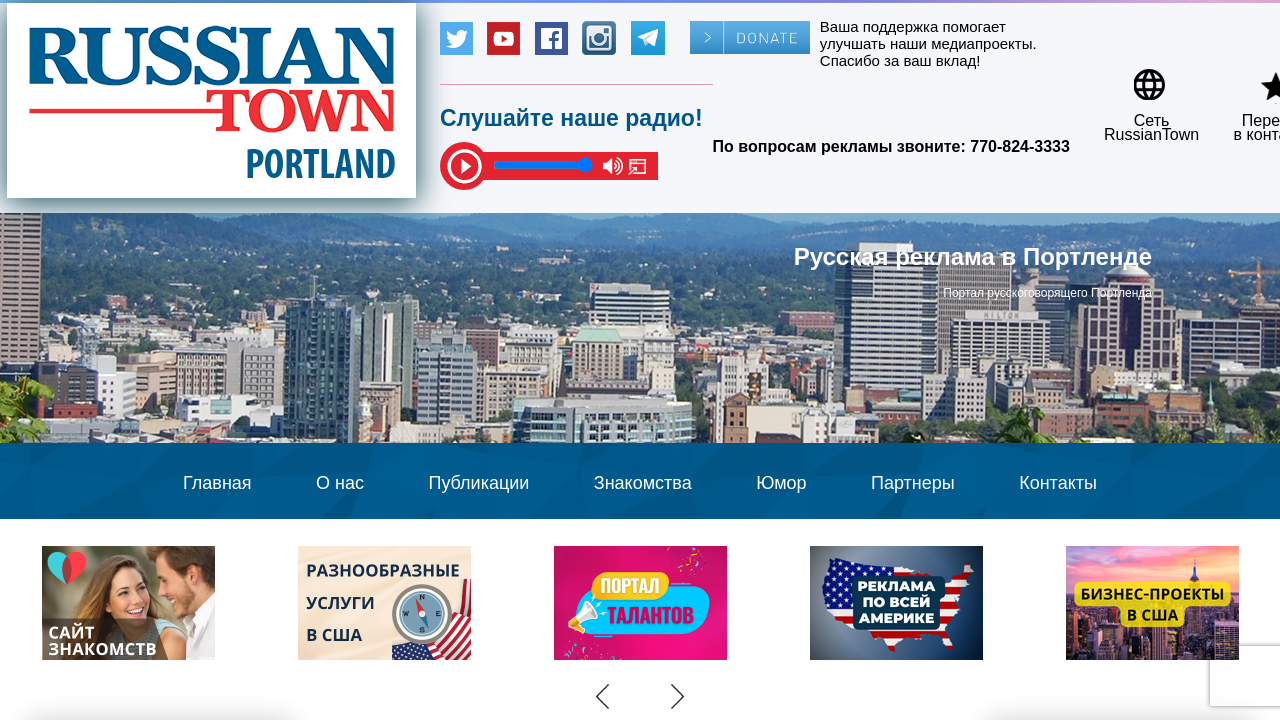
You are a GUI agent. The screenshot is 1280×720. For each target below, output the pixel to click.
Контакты (1058, 483)
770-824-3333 (1020, 146)
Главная (217, 483)
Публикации (478, 483)
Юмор (781, 483)
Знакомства (643, 483)
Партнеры (913, 483)
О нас (340, 483)
